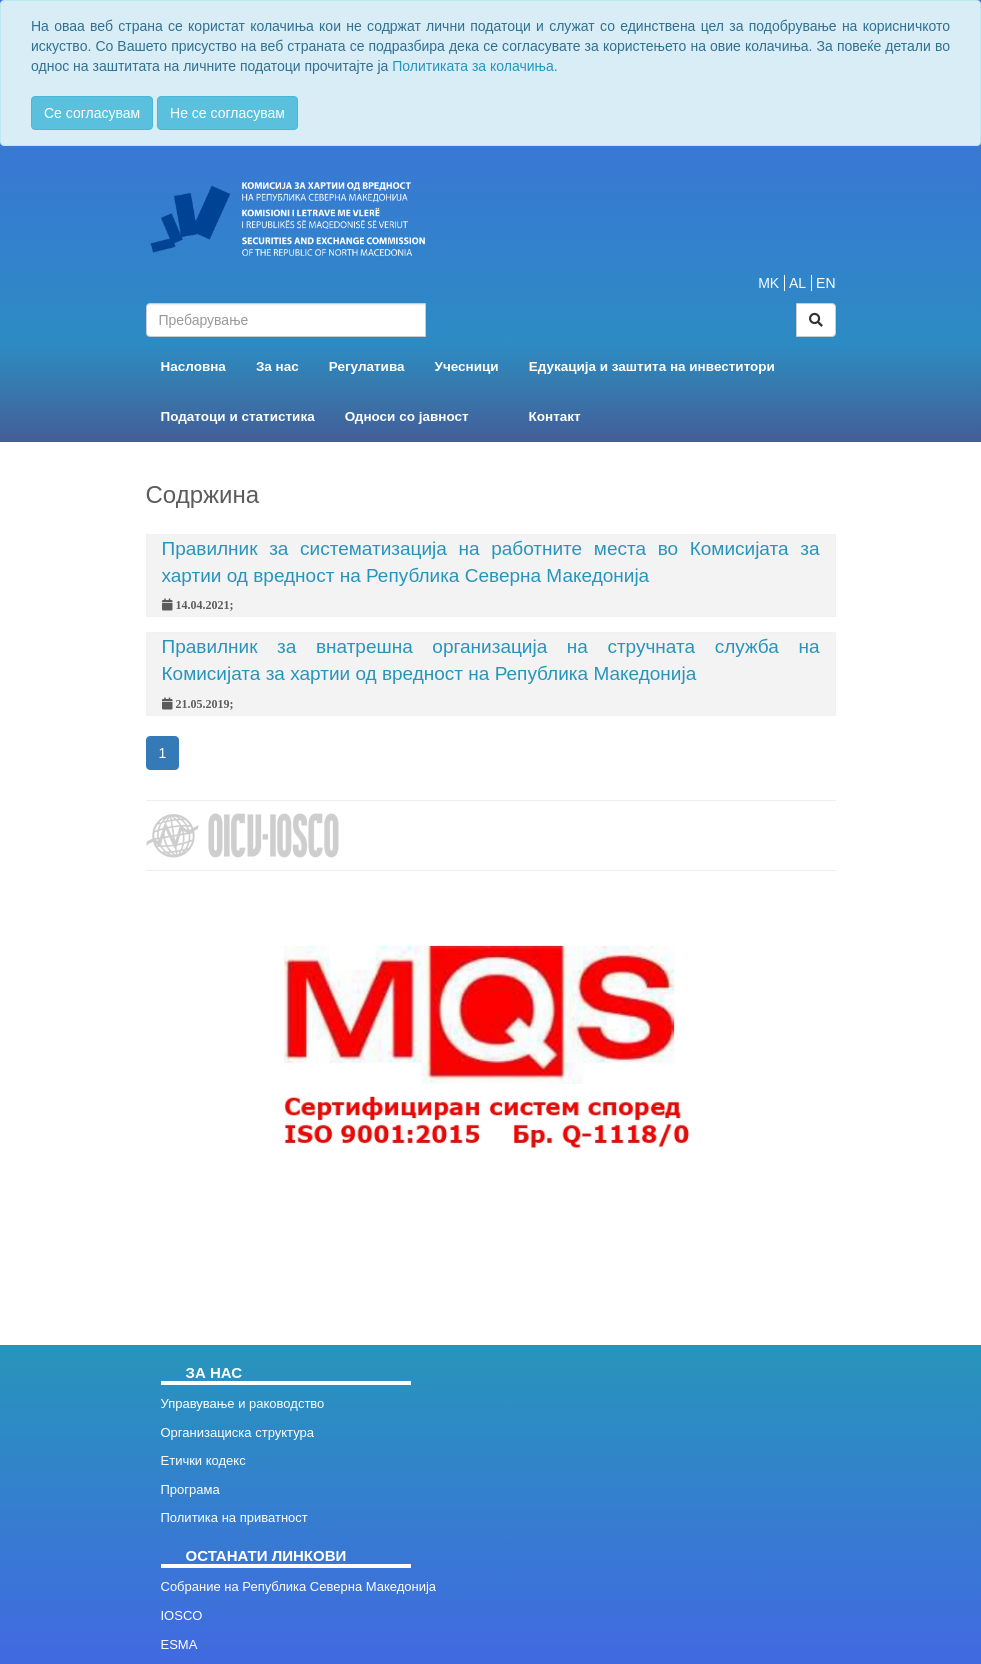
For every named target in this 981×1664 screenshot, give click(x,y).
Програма (190, 1489)
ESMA (179, 1644)
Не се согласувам (227, 113)
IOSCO (182, 1615)
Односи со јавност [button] (407, 416)
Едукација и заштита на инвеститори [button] (652, 366)
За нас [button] (277, 366)
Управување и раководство (243, 1403)
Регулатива (367, 366)
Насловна (193, 366)
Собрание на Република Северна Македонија (299, 1586)
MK (768, 283)
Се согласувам (92, 113)
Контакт (555, 416)
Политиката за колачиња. (474, 66)
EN (825, 283)
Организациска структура (237, 1432)
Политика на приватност (234, 1517)
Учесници (467, 366)
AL (797, 283)
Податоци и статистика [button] (238, 416)
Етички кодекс (203, 1460)
